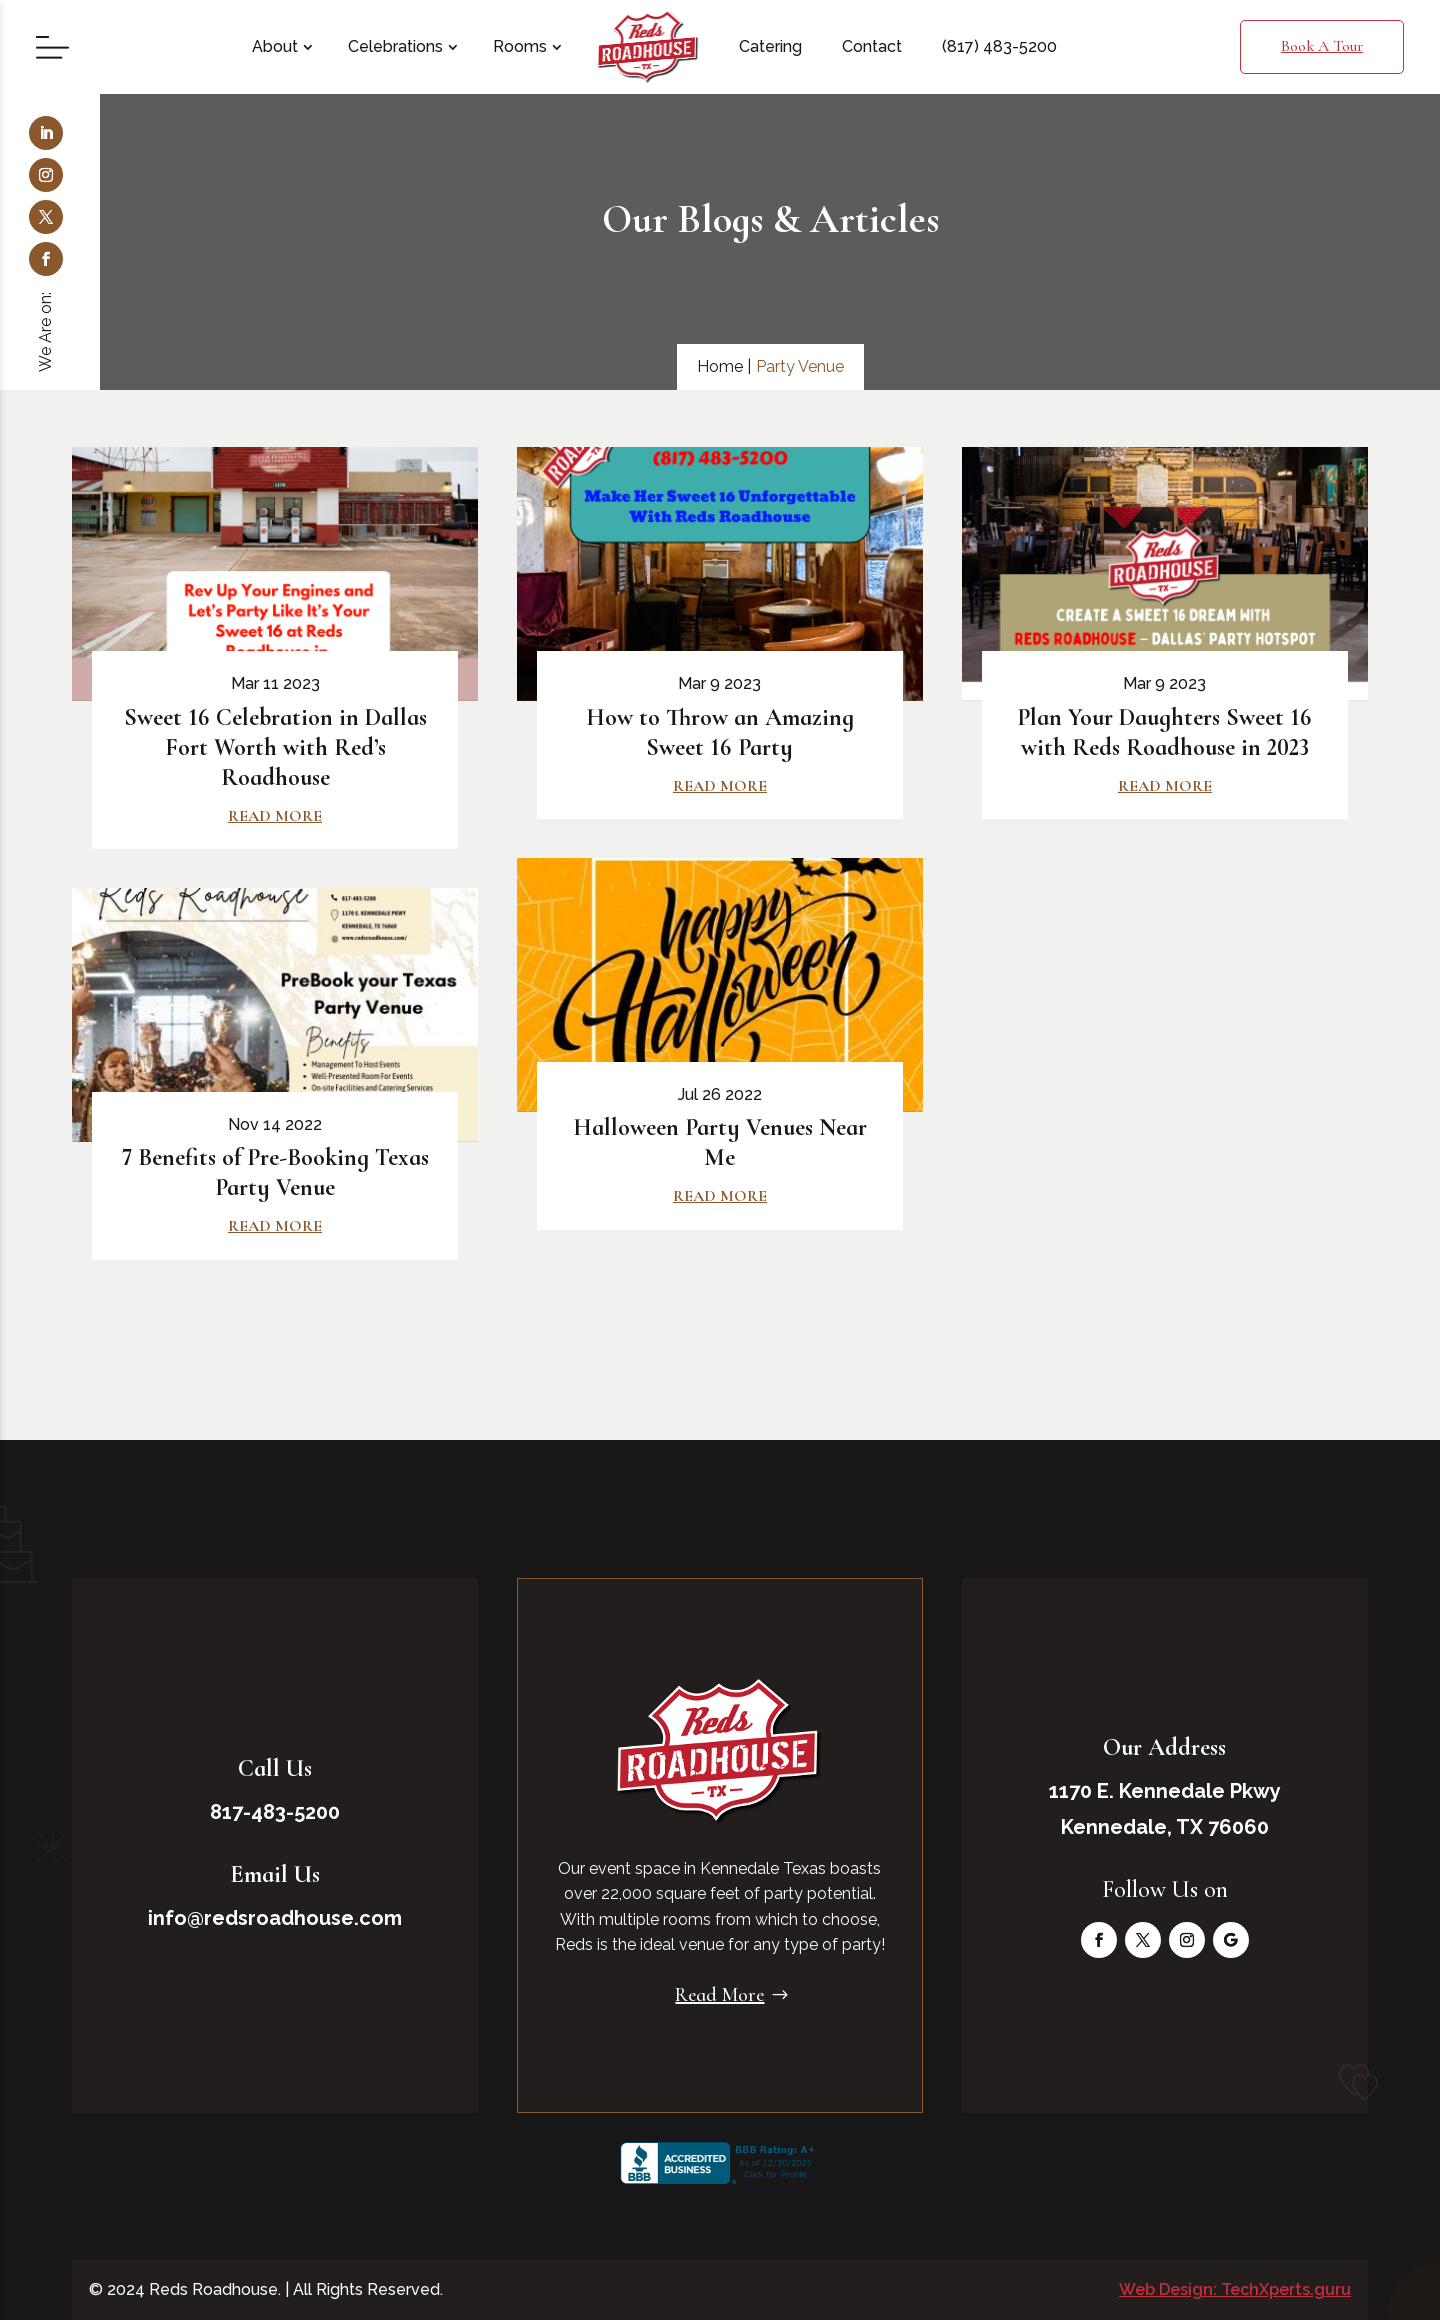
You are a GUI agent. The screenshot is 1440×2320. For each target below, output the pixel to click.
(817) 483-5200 (999, 46)
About (275, 46)
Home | (724, 366)
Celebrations (395, 46)
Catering (770, 46)
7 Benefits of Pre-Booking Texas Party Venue (275, 1172)
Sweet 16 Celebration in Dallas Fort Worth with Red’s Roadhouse (275, 747)
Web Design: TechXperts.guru (1235, 2289)
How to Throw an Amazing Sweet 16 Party (720, 732)
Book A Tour (1322, 46)
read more (275, 816)
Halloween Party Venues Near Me (720, 1142)
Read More (719, 1995)
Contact (872, 46)
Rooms (520, 46)
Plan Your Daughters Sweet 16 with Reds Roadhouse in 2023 (1164, 732)
